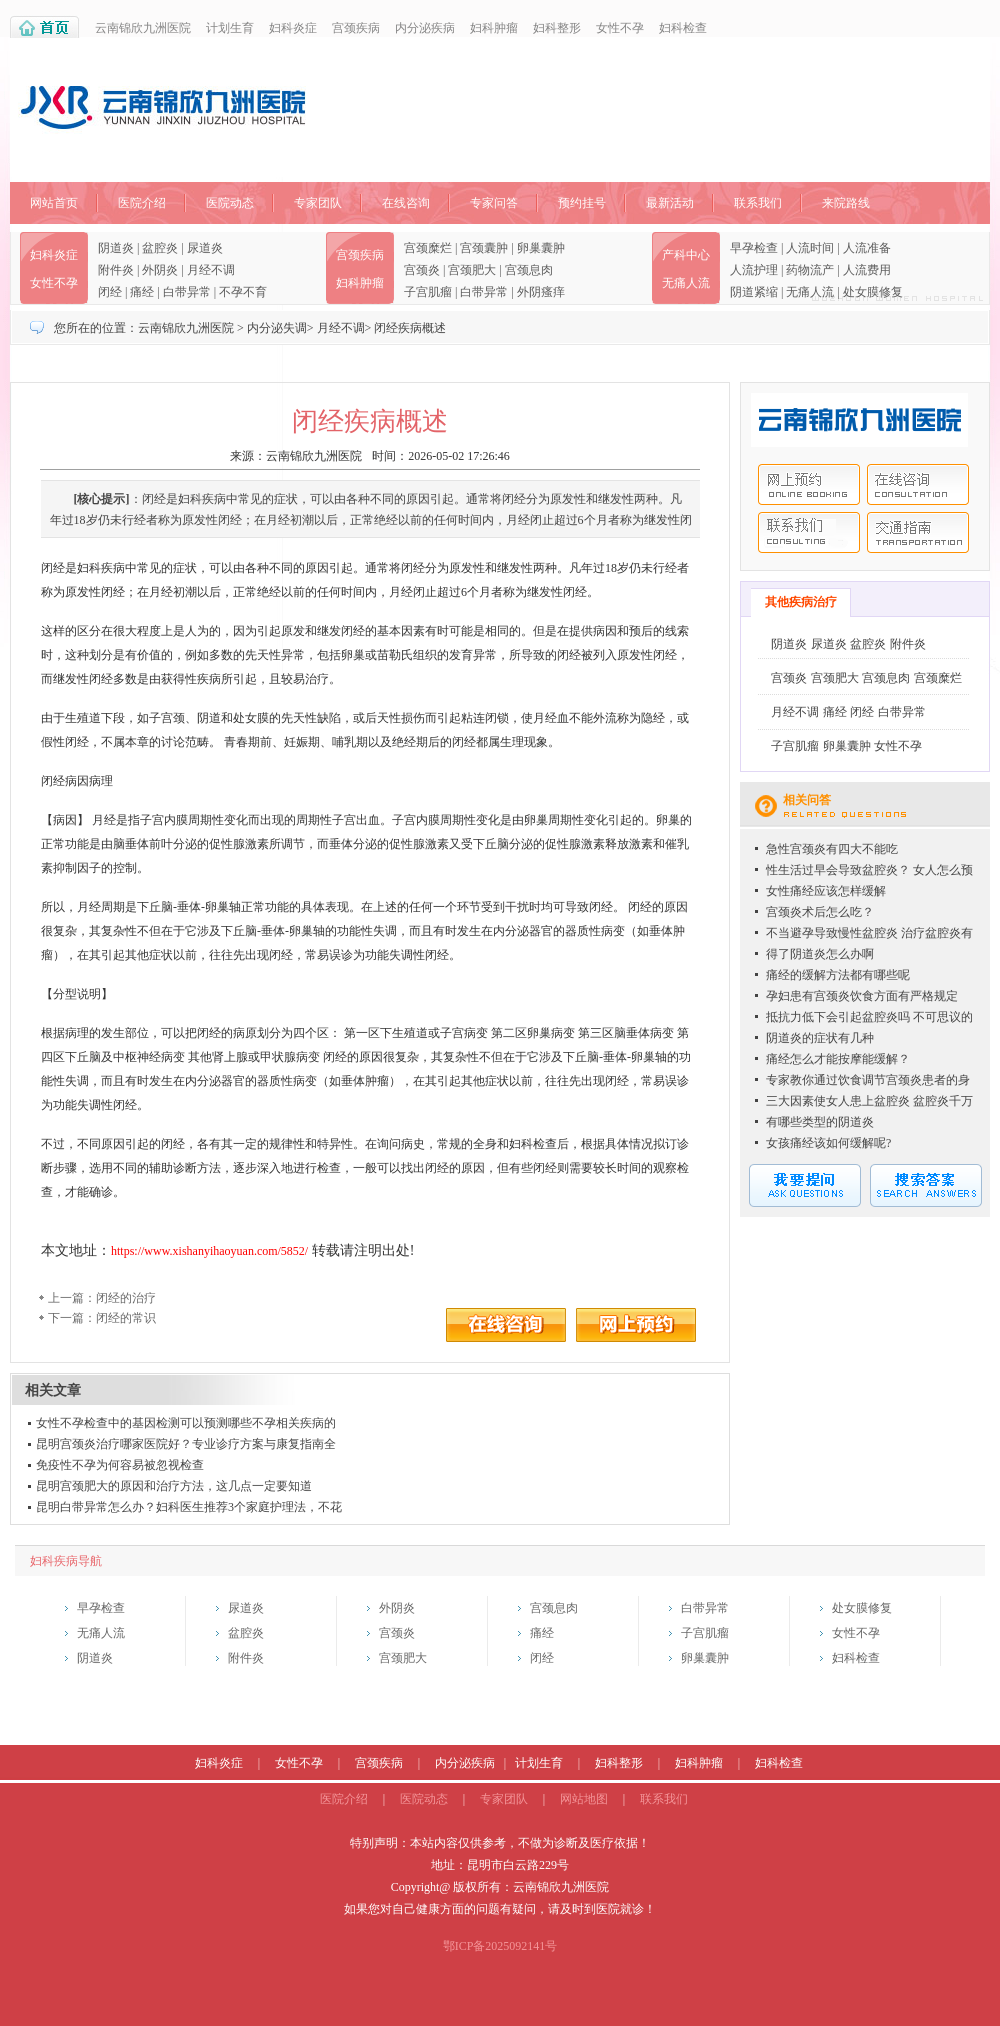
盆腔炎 (160, 248)
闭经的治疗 (126, 1298)
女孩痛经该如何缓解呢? (828, 1143)
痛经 (142, 292)
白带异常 (187, 292)
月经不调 (211, 270)
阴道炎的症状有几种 (820, 1038)
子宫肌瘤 (428, 292)
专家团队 (318, 203)
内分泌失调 (277, 328)
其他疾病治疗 (801, 602)
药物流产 (810, 270)
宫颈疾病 (356, 28)
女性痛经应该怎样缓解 (826, 891)
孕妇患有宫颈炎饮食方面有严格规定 (862, 996)
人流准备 (867, 248)
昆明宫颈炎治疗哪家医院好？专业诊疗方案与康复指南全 (186, 1444)
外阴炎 (160, 270)
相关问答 (807, 800)
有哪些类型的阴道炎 (820, 1122)
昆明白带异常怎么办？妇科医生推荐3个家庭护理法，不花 (189, 1507)
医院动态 (230, 203)
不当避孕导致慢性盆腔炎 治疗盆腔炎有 (869, 933)
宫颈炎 (422, 270)
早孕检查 (754, 248)
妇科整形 (557, 28)
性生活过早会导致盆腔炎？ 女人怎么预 (869, 870)
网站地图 (584, 1799)
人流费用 (867, 270)
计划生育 (230, 28)
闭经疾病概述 (410, 328)
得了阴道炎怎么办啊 (820, 954)
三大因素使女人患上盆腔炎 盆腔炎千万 (869, 1101)
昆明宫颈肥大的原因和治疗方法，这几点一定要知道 (174, 1486)
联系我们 (758, 203)
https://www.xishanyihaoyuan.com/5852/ (209, 1251)
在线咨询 (406, 203)
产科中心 (686, 255)
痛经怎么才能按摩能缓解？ (838, 1059)
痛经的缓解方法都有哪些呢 (838, 975)
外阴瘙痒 (541, 292)
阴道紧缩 (754, 292)
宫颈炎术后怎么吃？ (820, 912)
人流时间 (810, 248)
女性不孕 (620, 28)
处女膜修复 (873, 292)
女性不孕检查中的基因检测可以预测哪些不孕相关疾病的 (186, 1423)
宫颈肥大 (472, 270)
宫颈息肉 (529, 270)
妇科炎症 (293, 28)
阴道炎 (116, 248)
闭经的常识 (126, 1318)
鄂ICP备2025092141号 (500, 1946)
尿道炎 (205, 248)
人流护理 (754, 270)
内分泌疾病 (425, 28)
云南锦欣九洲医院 (143, 28)
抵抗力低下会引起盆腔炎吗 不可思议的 (869, 1017)
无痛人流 (686, 283)
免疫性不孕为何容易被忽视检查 (120, 1465)
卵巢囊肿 (541, 248)
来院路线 (846, 203)
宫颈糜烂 (428, 248)
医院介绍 (142, 203)
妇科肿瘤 (494, 28)
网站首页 (54, 203)
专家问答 (494, 203)
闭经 (110, 292)
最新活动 (670, 203)
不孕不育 (243, 292)
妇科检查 (683, 28)
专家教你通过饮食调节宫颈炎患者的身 (868, 1080)
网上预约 (809, 484)
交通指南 (918, 532)
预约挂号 (582, 203)
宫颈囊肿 (484, 248)
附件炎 (116, 270)
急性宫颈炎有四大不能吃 (832, 849)
